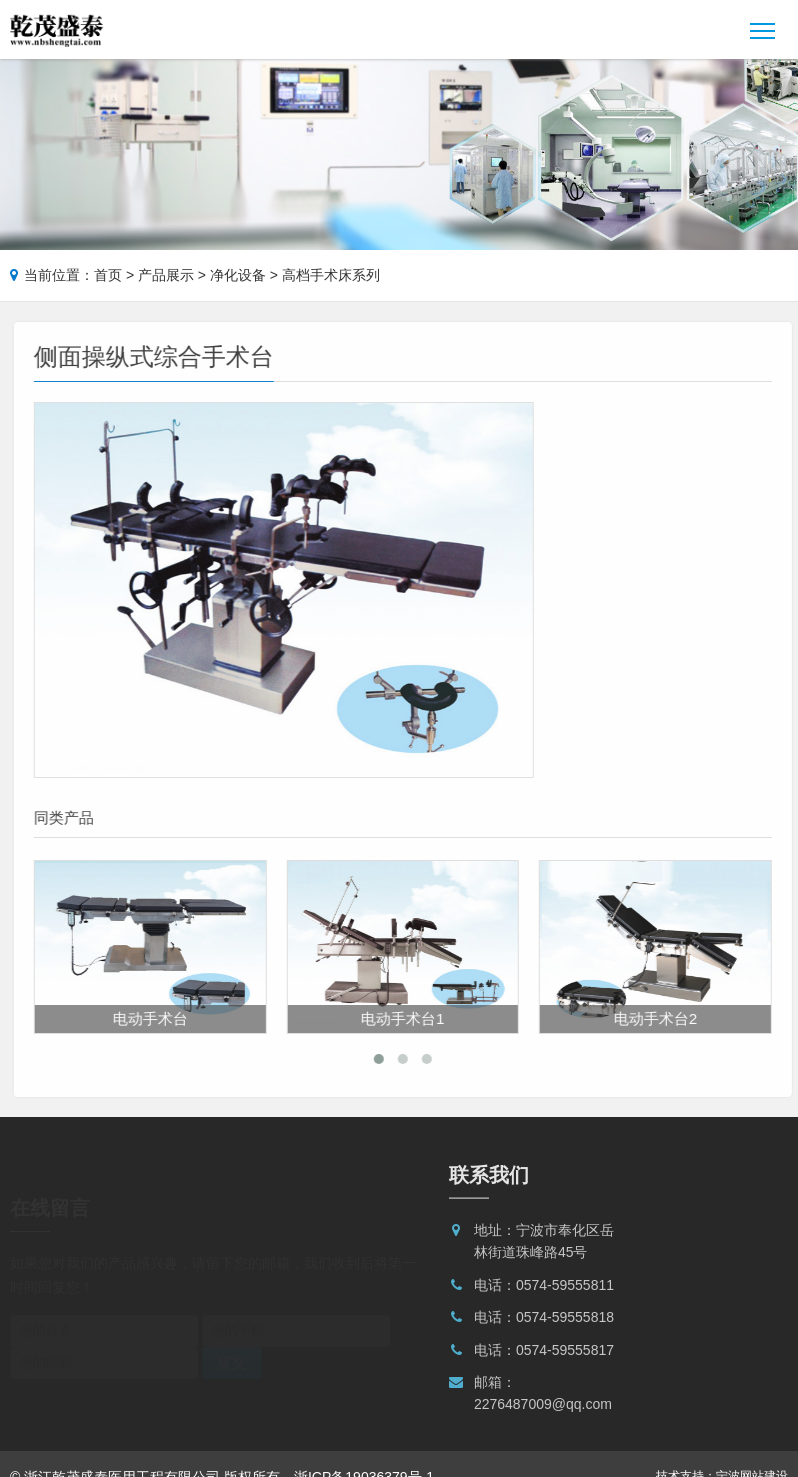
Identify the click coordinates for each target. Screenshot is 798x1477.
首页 (108, 275)
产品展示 (166, 275)
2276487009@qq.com (543, 1410)
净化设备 (238, 275)
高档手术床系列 (331, 275)
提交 (232, 1325)
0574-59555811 (565, 1291)
